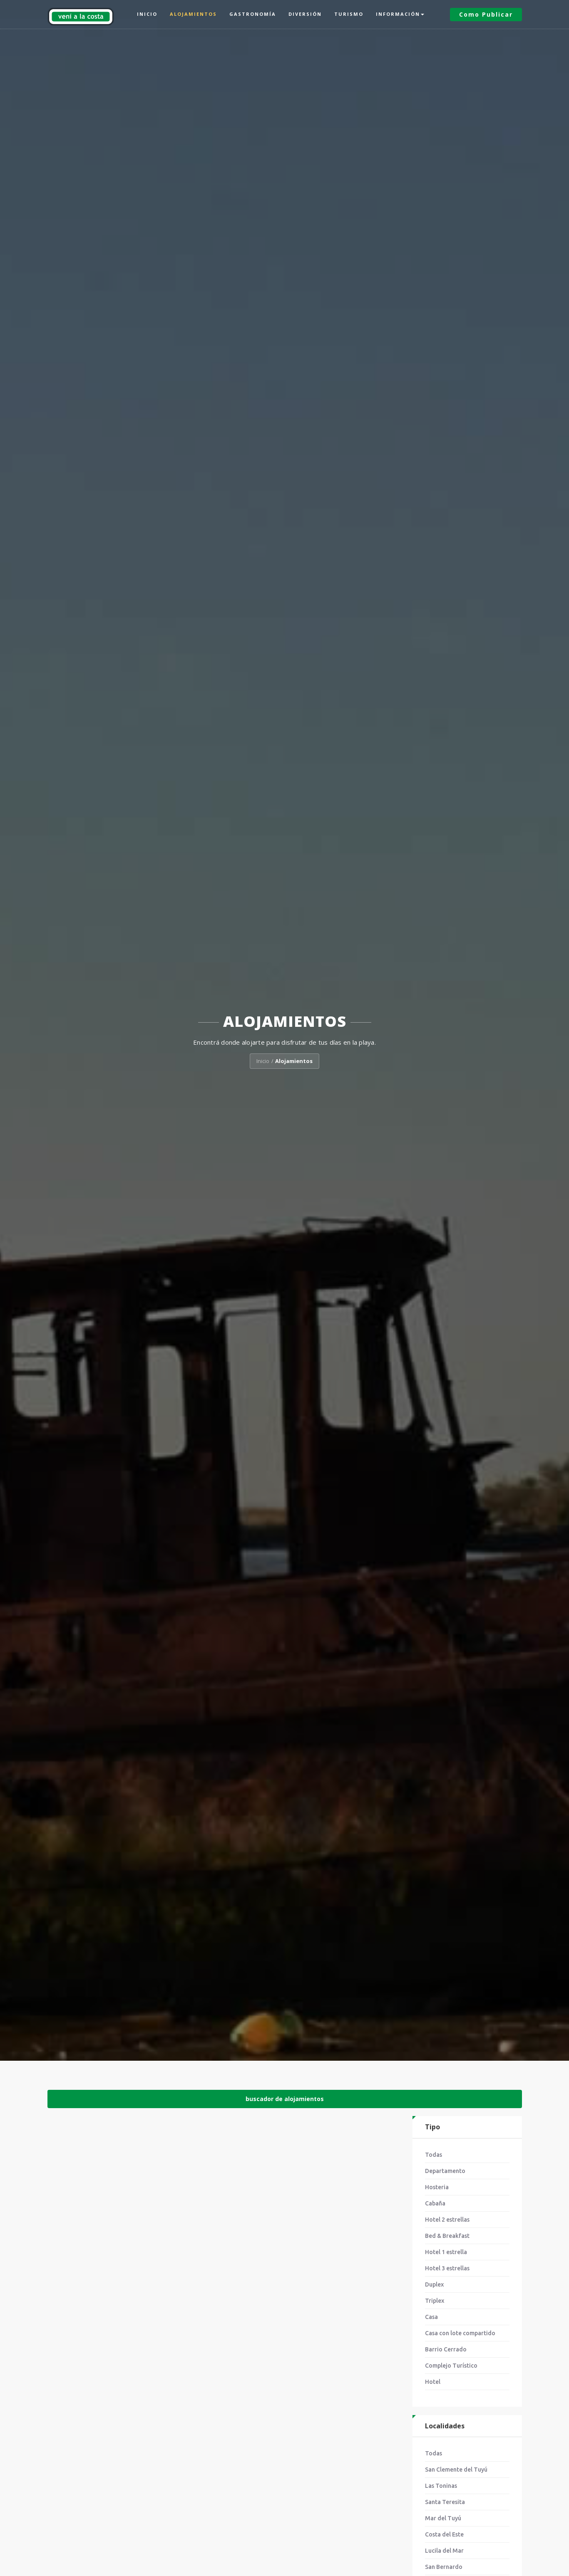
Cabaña (435, 2203)
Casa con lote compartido (460, 2333)
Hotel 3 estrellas (447, 2268)
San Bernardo (443, 2567)
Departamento (445, 2171)
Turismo (348, 14)
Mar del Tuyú (443, 2518)
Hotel (432, 2381)
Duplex (434, 2284)
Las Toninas (441, 2485)
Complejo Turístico (451, 2365)
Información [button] (400, 14)
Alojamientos (193, 14)
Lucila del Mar (444, 2550)
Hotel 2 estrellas (447, 2219)
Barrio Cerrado (446, 2349)
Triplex (434, 2300)
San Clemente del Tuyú (456, 2469)
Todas (433, 2154)
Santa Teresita (445, 2502)
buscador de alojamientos (285, 2099)
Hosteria (437, 2187)
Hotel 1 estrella (446, 2252)
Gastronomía (252, 14)
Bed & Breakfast (447, 2235)
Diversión (305, 14)
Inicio (147, 14)
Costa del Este (444, 2534)
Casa (431, 2317)
